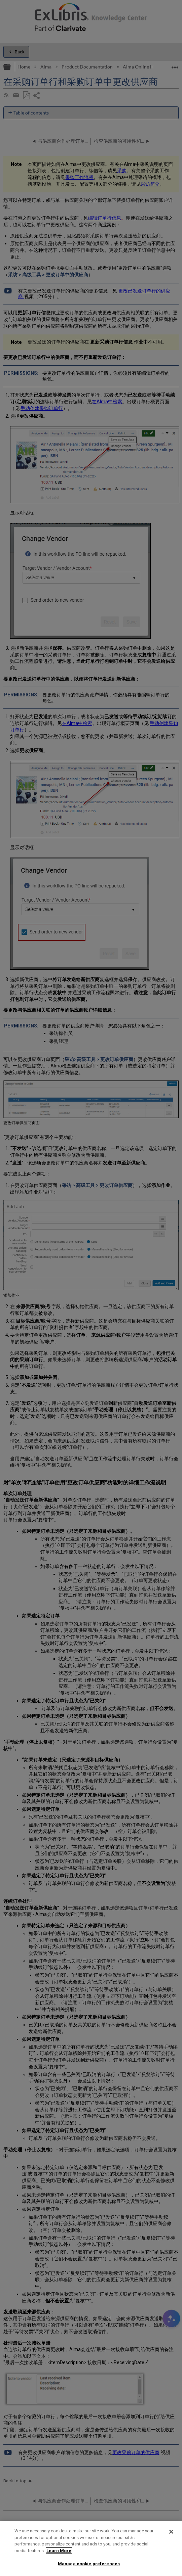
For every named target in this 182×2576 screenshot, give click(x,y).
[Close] (171, 2531)
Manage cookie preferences (89, 2563)
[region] (91, 2548)
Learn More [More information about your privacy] (58, 2550)
